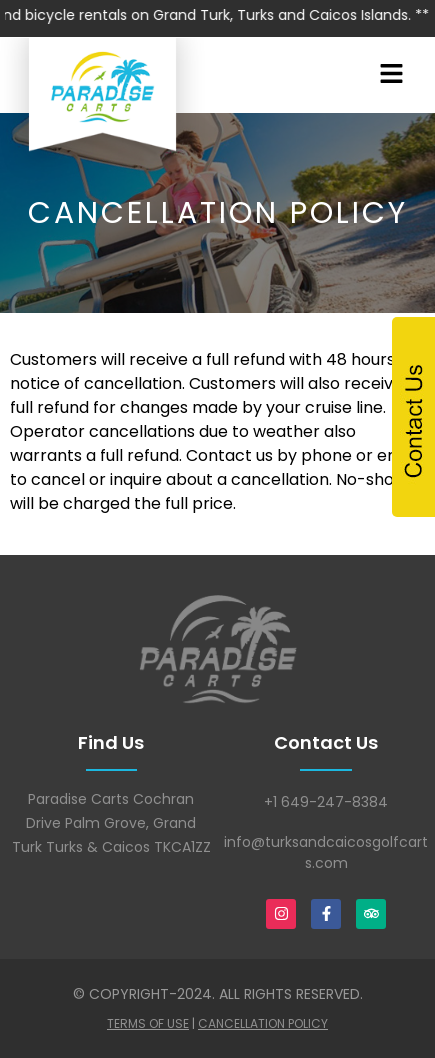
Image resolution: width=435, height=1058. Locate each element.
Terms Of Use (148, 1023)
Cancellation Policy (263, 1023)
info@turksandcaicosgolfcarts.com (326, 852)
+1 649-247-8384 (326, 802)
